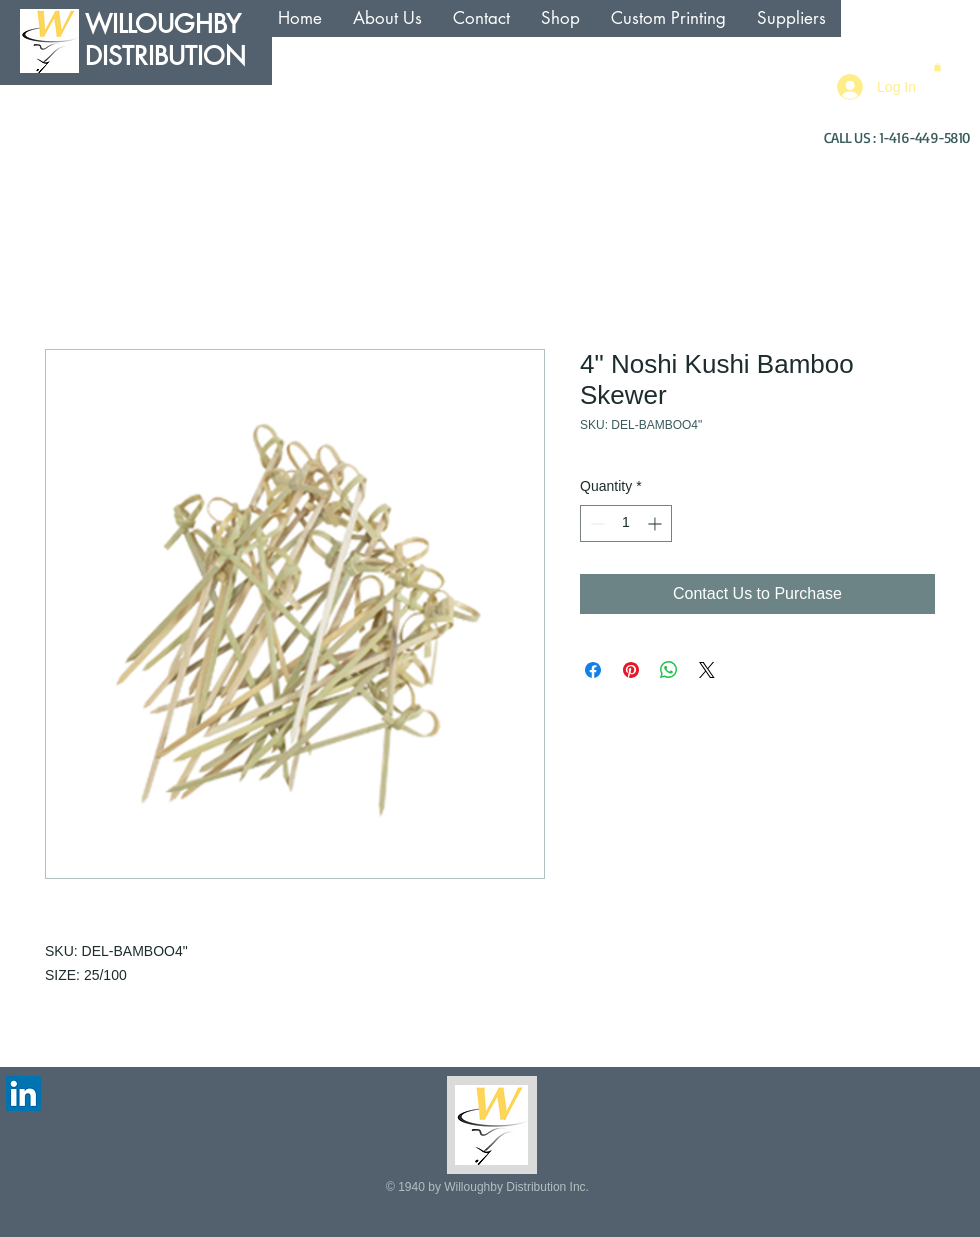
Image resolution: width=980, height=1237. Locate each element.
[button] (937, 67)
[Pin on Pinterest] (631, 670)
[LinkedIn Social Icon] (23, 1093)
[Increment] (656, 523)
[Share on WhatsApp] (669, 670)
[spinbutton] (626, 523)
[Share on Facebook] (593, 670)
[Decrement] (595, 523)
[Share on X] (707, 670)
